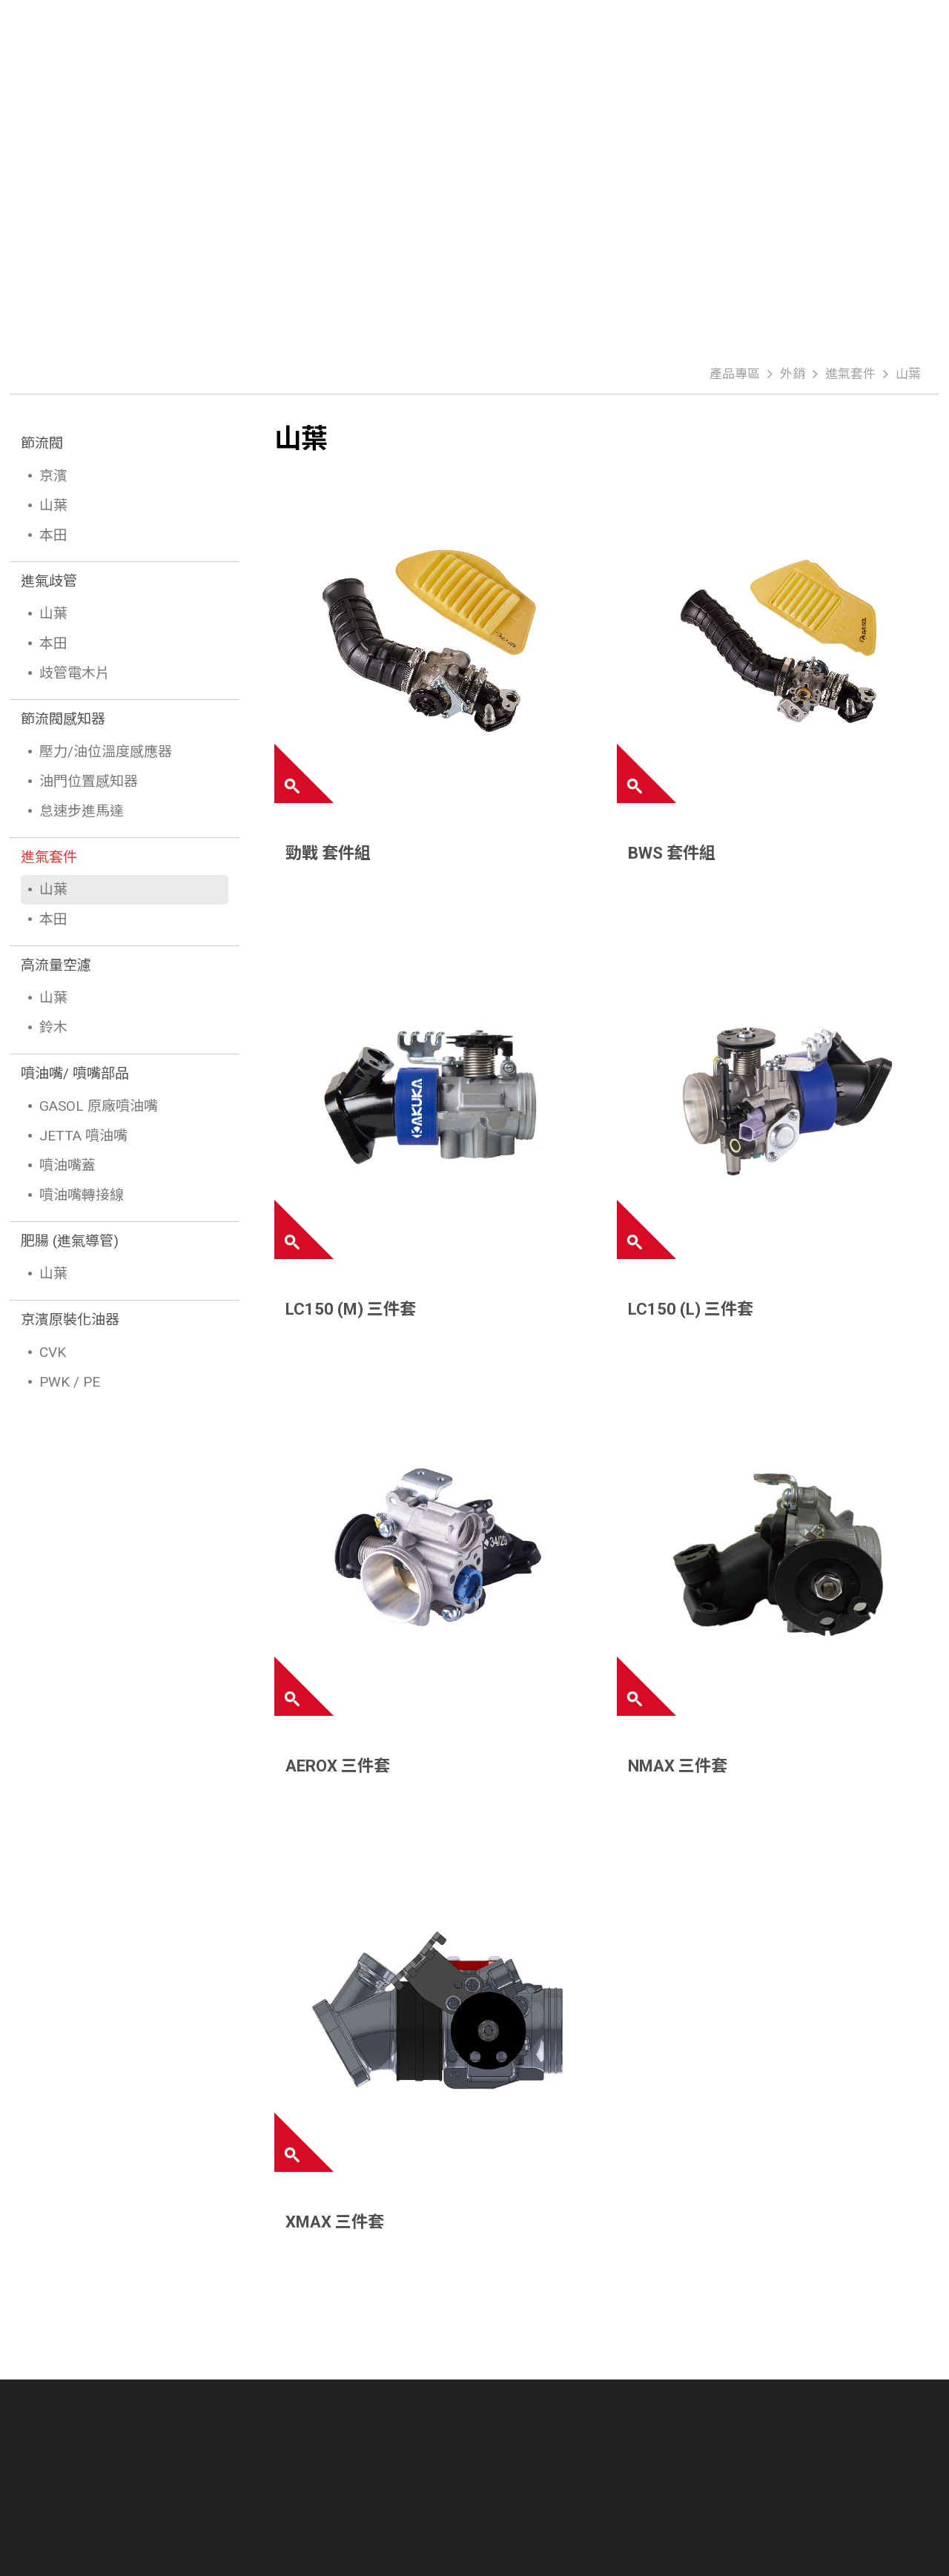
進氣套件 (850, 373)
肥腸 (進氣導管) (70, 1240)
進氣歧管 (49, 580)
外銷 (792, 373)
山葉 (908, 373)
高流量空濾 (56, 965)
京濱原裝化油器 (70, 1319)
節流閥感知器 (63, 718)
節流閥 (42, 443)
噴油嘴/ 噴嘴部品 (75, 1073)
